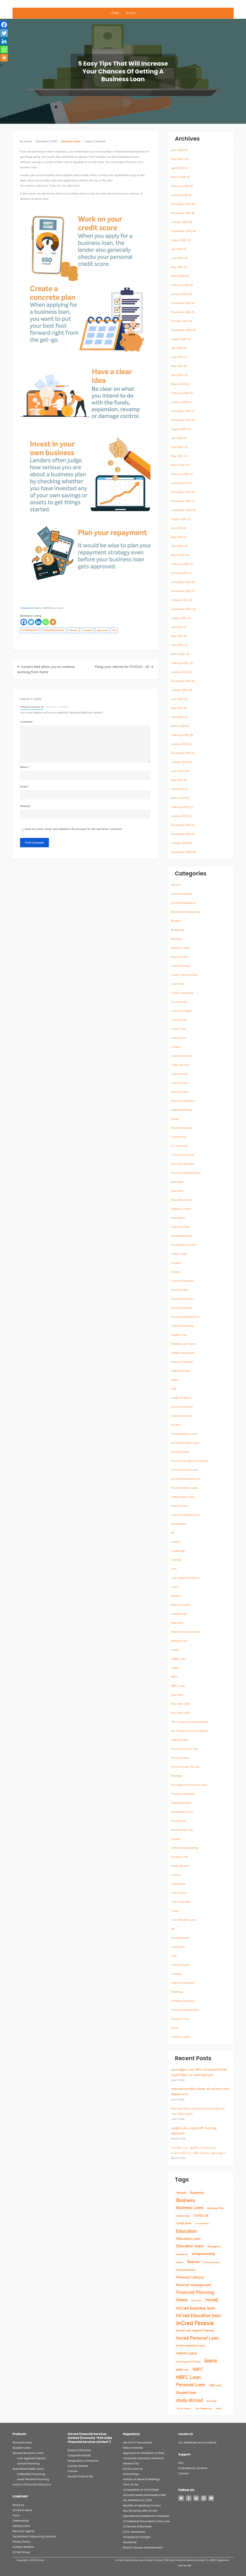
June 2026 (177, 150)
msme (175, 1649)
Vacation (176, 1973)
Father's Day (179, 1253)
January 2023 (179, 483)
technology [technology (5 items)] (212, 2401)
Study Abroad (179, 1865)
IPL (173, 1532)
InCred (27, 141)
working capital (180, 2036)
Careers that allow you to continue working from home (46, 669)
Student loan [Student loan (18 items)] (186, 2393)
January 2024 (179, 402)
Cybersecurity (179, 1073)
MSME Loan (178, 1658)
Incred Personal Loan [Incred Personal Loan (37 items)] (197, 2338)
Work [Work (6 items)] (218, 2408)
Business (176, 938)
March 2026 (178, 177)
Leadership (178, 1550)
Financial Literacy (181, 1307)
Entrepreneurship (181, 1235)
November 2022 (181, 501)
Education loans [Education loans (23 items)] (190, 2246)
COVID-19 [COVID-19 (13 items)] (201, 2216)
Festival (176, 1262)
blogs (130, 13)
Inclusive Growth (181, 1415)
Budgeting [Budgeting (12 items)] (196, 2192)
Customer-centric (182, 1055)
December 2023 (181, 411)
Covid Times (179, 1019)
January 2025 (179, 294)
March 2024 (178, 384)
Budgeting (177, 929)
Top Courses (179, 1892)
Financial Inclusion (182, 1298)
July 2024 (176, 348)
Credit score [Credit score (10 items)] (183, 2223)
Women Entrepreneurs (185, 2009)
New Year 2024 (180, 1703)
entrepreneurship (54, 630)
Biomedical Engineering (185, 911)
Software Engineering (184, 1847)
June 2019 (177, 771)
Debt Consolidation (183, 1100)
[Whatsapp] (45, 622)
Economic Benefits (182, 1163)
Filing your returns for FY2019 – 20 (122, 666)
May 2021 (177, 636)
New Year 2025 (180, 1712)
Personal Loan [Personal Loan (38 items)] (190, 2384)
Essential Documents (184, 1244)
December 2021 (181, 582)
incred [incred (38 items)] (211, 2299)
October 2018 (179, 843)
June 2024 (177, 357)
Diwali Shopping (181, 1127)
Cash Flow (177, 983)
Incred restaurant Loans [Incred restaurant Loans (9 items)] (190, 2345)
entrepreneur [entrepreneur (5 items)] (182, 2254)
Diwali (175, 1118)
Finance (176, 1271)
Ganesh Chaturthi (182, 1361)
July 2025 (176, 249)
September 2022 (181, 510)
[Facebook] (23, 622)
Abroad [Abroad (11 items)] (181, 2192)
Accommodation (181, 893)
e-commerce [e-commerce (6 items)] (202, 2223)
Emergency (178, 1217)
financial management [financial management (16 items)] (193, 2285)
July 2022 (176, 528)
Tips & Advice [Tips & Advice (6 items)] (183, 2408)
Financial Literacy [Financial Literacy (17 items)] (190, 2277)
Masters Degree (181, 1604)
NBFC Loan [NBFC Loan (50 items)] (188, 2377)
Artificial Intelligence (183, 902)
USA (174, 1955)
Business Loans (70, 141)
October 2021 (179, 600)
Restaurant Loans (182, 1811)
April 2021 (177, 645)
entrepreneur (30, 630)
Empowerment (180, 1226)
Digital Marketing (181, 1109)
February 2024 (180, 393)
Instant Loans (179, 1505)
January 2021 (179, 672)
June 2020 (177, 699)
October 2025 (179, 222)
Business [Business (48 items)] (185, 2200)
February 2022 (180, 564)
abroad (175, 884)
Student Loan (179, 1856)
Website (25, 806)
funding (87, 630)
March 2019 (178, 798)
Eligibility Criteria (181, 1208)
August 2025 (179, 240)
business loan (31, 608)
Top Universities (181, 1901)
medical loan (179, 1613)
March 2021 (178, 654)
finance (73, 630)
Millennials (177, 1622)
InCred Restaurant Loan (186, 1478)
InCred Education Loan (185, 1442)
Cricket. (175, 1046)
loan (174, 1568)
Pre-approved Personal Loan (189, 1784)
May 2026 (177, 159)
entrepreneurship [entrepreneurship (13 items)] (203, 2254)
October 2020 (179, 690)
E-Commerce (179, 1145)
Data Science (179, 1082)
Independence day (182, 1496)
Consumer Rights (181, 1010)
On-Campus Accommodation (189, 1730)
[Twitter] (31, 622)
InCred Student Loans (184, 1487)
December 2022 (181, 492)
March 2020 (178, 726)
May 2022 (177, 537)
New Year (177, 1694)
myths (175, 1667)
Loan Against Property (185, 1577)
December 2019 (181, 753)
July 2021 (176, 627)
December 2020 (181, 681)
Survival (176, 1874)
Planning (176, 1775)
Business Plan (179, 956)
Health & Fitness (181, 1397)
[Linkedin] (38, 622)
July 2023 (176, 438)
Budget (175, 920)
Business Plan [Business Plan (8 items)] (215, 2208)
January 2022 (179, 573)
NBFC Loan (178, 1685)
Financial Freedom (182, 1280)
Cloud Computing (182, 992)
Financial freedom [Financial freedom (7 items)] (186, 2269)
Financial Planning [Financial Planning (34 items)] (195, 2292)
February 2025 (180, 285)
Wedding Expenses (183, 2000)
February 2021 (180, 663)
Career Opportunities (184, 974)
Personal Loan (180, 1757)
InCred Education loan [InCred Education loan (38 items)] (198, 2315)
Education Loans (181, 1199)
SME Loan (102, 630)
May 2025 (177, 267)
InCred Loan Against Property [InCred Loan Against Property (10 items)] (195, 2330)
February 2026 (180, 186)
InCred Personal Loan (184, 1469)
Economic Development (185, 1172)
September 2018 (181, 852)
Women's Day (180, 2018)
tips (114, 630)
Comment (26, 721)
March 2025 (178, 276)
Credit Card (178, 1028)
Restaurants (178, 1820)
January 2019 (179, 816)
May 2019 (177, 780)
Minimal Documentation (185, 1631)
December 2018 (181, 825)
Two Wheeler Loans (183, 1919)
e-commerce (179, 1136)
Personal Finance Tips (184, 1748)
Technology (178, 1883)
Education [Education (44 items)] (186, 2231)
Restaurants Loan (182, 1829)
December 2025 (181, 204)
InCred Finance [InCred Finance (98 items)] (195, 2323)
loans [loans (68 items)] (210, 2360)
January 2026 (179, 195)
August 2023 (179, 429)
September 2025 (181, 231)
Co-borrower (179, 1001)
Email (24, 786)
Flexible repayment (182, 1352)
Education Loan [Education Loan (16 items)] (188, 2238)
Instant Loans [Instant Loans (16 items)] (186, 2353)
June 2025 (177, 258)
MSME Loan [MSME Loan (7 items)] (182, 2369)
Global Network (180, 1370)
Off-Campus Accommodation (189, 1721)
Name (25, 767)
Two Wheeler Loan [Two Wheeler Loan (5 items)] (203, 2408)
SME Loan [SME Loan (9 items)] (215, 2385)
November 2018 (181, 834)
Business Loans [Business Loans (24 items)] (189, 2207)
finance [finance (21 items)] (193, 2262)
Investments (178, 1523)
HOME (115, 13)
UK (173, 1928)
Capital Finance (181, 965)
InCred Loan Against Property (189, 1460)
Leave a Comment (95, 141)
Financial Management (185, 1316)
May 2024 (177, 366)
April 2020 (177, 717)
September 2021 (181, 609)
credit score (178, 1037)
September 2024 (181, 330)
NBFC (174, 1676)
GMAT (175, 1379)
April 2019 (177, 789)
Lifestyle (176, 1559)
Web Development (182, 1982)
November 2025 (181, 213)
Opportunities (179, 1739)
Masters (176, 1595)
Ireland (175, 1541)
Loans (175, 1586)
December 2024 (181, 303)
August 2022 (179, 519)
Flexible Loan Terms (183, 1343)
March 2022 (178, 555)
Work (174, 2027)
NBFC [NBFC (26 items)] (198, 2369)
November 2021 (181, 591)
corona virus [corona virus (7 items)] (183, 2215)
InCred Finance (180, 1451)
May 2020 (177, 708)
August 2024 (179, 339)
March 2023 (178, 465)
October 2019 (179, 762)
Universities (178, 1946)
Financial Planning (182, 1325)
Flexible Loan (179, 1334)
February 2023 (180, 474)
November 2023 (181, 420)
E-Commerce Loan (182, 1154)
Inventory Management (185, 1514)
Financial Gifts (179, 1289)
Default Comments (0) (32, 706)
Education (177, 1181)
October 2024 (179, 321)
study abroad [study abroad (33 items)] (189, 2400)
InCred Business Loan (184, 1433)
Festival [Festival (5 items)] (179, 2262)
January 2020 (179, 744)
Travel (175, 1910)
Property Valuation (183, 1793)
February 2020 (180, 735)
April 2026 (177, 168)
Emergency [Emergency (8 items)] (214, 2246)
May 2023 (177, 456)
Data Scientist (179, 1091)
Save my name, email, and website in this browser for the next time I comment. (73, 829)
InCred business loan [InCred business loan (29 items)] (195, 2308)
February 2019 (180, 807)
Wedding (177, 1991)
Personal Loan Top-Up (185, 1766)
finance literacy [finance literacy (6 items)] (211, 2262)
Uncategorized (180, 1937)
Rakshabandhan (181, 1802)
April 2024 (177, 375)
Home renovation (182, 1406)
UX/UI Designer (180, 1964)
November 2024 (181, 312)
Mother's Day (179, 1640)
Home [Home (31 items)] (181, 2299)
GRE (173, 1388)
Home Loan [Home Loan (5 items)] (196, 2300)
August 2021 (179, 618)
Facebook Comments (57, 706)
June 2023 (177, 447)
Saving (175, 1838)
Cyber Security (180, 1064)
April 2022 (177, 546)
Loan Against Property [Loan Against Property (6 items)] (188, 2361)
